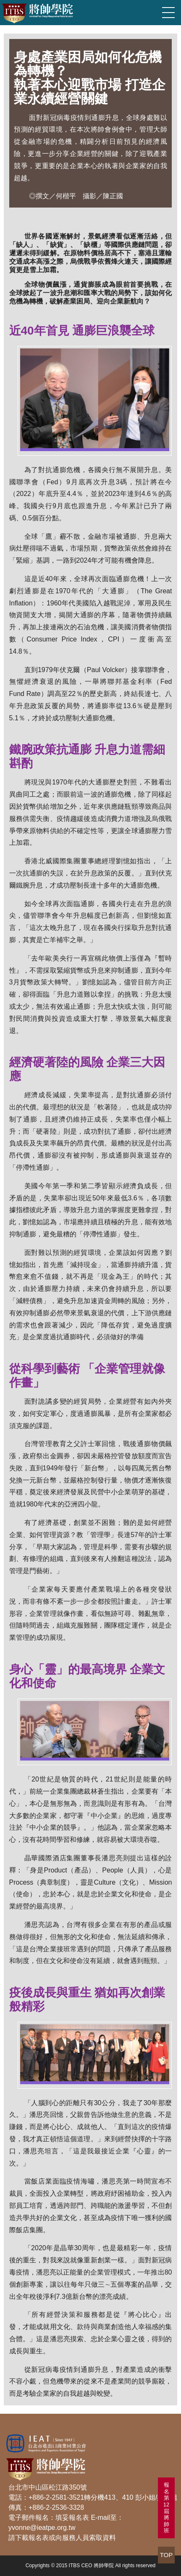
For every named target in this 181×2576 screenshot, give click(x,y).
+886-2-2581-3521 (56, 2497)
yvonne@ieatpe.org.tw (41, 2527)
